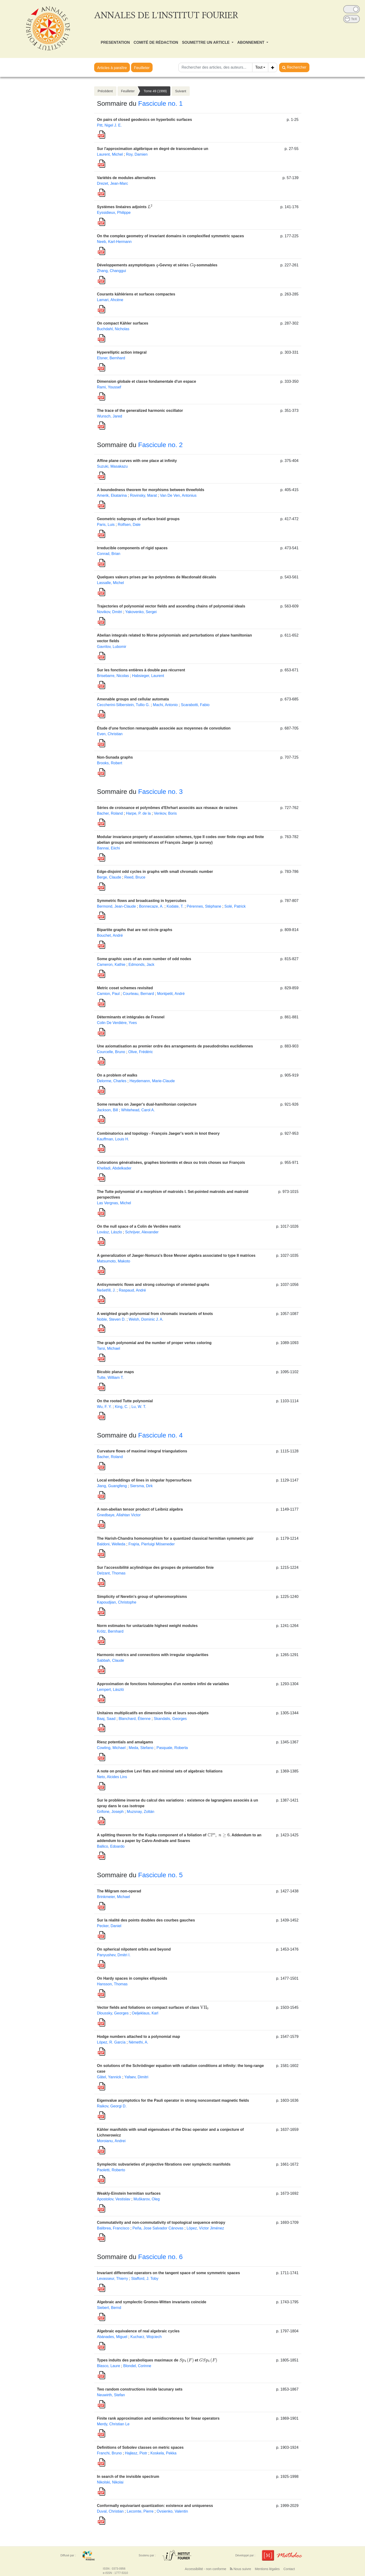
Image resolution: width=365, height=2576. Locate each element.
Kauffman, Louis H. (113, 1139)
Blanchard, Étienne (134, 1719)
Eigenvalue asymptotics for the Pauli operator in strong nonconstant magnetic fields (173, 2100)
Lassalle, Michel (110, 583)
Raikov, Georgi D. (112, 2106)
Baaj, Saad (106, 1719)
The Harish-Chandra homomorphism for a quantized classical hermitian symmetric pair (175, 1538)
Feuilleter (142, 68)
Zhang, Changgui (111, 271)
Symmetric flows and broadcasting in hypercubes (141, 901)
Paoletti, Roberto (111, 2170)
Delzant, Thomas (111, 1573)
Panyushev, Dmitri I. (114, 1955)
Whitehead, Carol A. (138, 1110)
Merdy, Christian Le (113, 2424)
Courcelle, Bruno (111, 1052)
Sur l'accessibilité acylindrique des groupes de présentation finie (155, 1567)
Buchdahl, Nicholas (113, 329)
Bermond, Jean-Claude (116, 906)
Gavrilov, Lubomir (111, 647)
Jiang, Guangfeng (112, 1486)
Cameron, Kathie (111, 965)
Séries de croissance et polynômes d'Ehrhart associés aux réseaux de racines (167, 808)
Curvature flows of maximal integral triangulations (142, 1451)
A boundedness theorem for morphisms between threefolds (150, 490)
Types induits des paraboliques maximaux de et (157, 2360)
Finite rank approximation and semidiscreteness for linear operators (158, 2418)
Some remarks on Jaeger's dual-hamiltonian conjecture (147, 1104)
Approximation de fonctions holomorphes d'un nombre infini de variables (163, 1684)
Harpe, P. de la (138, 813)
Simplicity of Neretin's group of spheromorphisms (142, 1597)
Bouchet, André (110, 935)
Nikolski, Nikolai (110, 2482)
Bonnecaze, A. (151, 906)
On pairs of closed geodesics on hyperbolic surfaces (144, 120)
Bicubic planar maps (115, 1372)
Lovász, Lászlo (109, 1232)
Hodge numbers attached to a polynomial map (138, 2037)
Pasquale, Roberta (172, 1748)
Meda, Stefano (141, 1748)
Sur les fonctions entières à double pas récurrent (141, 670)
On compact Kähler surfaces (122, 323)
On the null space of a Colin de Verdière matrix (139, 1226)
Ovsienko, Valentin (172, 2511)
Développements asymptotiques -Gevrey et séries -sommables (157, 265)
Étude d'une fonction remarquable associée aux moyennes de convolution (164, 728)
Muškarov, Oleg (146, 2199)
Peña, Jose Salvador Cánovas (157, 2228)
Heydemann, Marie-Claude (152, 1081)
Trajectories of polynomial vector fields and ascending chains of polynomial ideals (171, 606)
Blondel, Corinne (137, 2366)
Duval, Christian (110, 2511)
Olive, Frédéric (140, 1052)
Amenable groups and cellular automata (133, 699)
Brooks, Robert (109, 763)
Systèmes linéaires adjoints (124, 207)
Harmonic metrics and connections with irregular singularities (152, 1655)
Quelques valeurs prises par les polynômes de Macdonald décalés (156, 577)
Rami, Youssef (109, 387)
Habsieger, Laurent (148, 676)
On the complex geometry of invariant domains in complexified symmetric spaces (170, 236)
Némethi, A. (138, 2042)
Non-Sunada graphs (115, 757)
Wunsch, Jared (109, 416)
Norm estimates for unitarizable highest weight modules (147, 1626)
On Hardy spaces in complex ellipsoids (132, 1978)
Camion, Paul (108, 994)
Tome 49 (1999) (155, 91)
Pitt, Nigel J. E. (109, 125)
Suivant (180, 91)
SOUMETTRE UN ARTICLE (206, 42)
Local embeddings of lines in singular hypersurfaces (144, 1480)
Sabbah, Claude (110, 1660)
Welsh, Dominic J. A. (146, 1319)
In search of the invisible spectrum (128, 2477)
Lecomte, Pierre (140, 2511)
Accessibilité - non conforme (205, 2569)
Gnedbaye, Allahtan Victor (119, 1515)
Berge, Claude (109, 877)
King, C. (121, 1407)
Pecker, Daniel (109, 1926)
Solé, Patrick (235, 906)
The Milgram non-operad (119, 1891)
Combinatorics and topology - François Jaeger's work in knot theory (158, 1133)
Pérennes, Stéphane (204, 906)
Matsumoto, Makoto (113, 1261)
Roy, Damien (137, 154)
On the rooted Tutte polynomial (125, 1401)
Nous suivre (240, 2569)
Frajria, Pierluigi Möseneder (151, 1544)
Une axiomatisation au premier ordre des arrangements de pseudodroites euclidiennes (175, 1046)
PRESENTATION (115, 42)
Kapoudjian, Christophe (116, 1602)
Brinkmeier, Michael (113, 1897)
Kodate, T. (175, 906)
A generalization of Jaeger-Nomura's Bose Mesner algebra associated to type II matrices (176, 1255)
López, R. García (111, 2042)
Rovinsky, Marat (143, 495)
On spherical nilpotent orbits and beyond (134, 1949)
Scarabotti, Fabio (195, 705)
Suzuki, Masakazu (112, 466)
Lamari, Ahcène (110, 300)
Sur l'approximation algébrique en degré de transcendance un (152, 149)
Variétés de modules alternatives (126, 178)
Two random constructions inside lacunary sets (140, 2389)
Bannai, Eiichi (108, 848)
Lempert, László (110, 1690)
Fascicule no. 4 (160, 1435)
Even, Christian (110, 734)
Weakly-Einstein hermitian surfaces (129, 2193)
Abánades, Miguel (112, 2337)
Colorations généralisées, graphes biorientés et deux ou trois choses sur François (171, 1163)
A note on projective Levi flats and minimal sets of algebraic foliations (160, 1771)
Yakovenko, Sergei (141, 612)
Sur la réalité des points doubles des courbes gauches (146, 1920)
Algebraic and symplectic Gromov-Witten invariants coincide (151, 2302)
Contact (289, 2569)
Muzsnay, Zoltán (140, 1812)
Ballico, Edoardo (111, 1846)
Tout (258, 67)
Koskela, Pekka (163, 2453)
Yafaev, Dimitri (136, 2077)
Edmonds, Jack (141, 965)
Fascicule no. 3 (160, 791)
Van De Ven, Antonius (178, 495)
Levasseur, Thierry (112, 2279)
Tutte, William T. (110, 1378)
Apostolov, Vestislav (113, 2199)
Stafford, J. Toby (144, 2279)
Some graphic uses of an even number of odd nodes (144, 959)
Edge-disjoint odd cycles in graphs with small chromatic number (155, 872)
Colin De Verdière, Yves (117, 1023)
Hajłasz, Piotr (136, 2453)
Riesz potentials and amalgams (125, 1742)
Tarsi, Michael (108, 1348)
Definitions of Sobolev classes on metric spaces (140, 2447)
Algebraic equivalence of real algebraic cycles (138, 2331)
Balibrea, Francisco (113, 2228)
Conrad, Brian (108, 554)
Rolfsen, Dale (129, 525)
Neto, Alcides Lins (112, 1777)
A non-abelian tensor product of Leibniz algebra (140, 1509)
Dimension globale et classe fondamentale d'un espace (146, 381)
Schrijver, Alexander (141, 1232)
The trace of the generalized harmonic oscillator (140, 411)
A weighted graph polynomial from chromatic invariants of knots (155, 1314)
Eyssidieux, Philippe (114, 213)
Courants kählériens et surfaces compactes (136, 294)
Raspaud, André (132, 1290)
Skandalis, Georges (170, 1719)
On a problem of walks (117, 1075)
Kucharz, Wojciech (146, 2337)
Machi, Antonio (165, 705)
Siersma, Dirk (141, 1486)
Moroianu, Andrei (111, 2141)
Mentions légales (267, 2569)
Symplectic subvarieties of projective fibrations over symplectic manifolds (164, 2164)
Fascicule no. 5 (160, 1875)
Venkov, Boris (165, 813)
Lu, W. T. (139, 1407)
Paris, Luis (106, 525)
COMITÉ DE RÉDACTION (156, 42)
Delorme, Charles (111, 1081)
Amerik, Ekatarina (112, 495)
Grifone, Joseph (110, 1812)
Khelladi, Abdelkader (114, 1168)
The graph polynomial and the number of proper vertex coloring (154, 1343)
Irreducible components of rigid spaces (132, 548)
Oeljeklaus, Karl (145, 2013)
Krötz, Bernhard (110, 1631)
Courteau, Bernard (138, 994)
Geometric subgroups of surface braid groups (138, 519)
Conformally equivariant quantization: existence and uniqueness (155, 2506)
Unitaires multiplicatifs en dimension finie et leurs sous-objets (153, 1713)
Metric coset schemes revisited (125, 988)
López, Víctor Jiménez (205, 2228)
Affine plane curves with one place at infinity (137, 461)
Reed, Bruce (134, 877)
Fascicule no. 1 (160, 103)
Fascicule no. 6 (160, 2256)
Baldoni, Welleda (111, 1544)
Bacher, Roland (110, 813)
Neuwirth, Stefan (111, 2395)
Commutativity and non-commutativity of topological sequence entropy (161, 2222)
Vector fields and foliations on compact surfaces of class (152, 2007)
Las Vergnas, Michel (114, 1203)
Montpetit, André (171, 994)
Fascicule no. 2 (160, 444)
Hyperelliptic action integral (122, 352)
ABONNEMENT (251, 42)
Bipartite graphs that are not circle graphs (134, 930)
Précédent (105, 91)
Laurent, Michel (110, 154)
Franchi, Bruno (109, 2453)
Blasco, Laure (108, 2366)
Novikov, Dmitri (109, 612)
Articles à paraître (112, 68)
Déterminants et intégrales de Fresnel (130, 1017)
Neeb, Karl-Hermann (114, 242)
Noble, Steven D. (111, 1319)
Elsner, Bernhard (111, 358)
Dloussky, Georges (113, 2013)
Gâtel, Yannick (109, 2077)
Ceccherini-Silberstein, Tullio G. (123, 705)
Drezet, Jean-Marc (112, 183)
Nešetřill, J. (106, 1290)
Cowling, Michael (111, 1748)
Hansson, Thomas (112, 1984)
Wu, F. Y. (104, 1407)
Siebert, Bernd (109, 2308)
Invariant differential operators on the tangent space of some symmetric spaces (168, 2273)
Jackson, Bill (107, 1110)
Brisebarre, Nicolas (113, 676)
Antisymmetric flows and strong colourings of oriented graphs (153, 1285)
